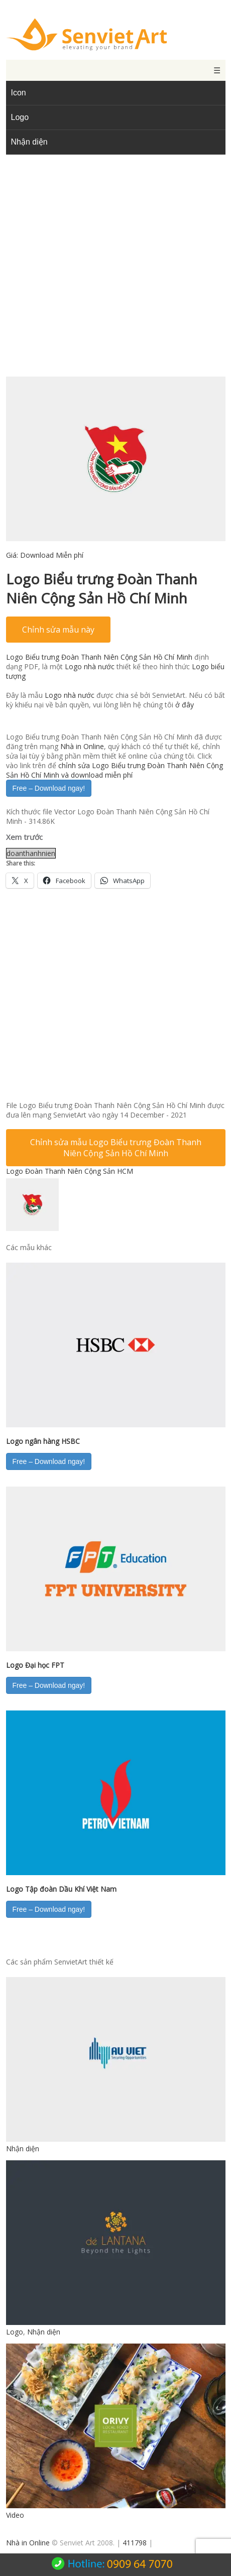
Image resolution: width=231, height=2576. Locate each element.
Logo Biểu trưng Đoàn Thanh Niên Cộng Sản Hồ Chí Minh (99, 657)
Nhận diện (29, 142)
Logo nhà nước (89, 666)
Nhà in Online (82, 746)
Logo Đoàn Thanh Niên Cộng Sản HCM (69, 1171)
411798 (135, 2542)
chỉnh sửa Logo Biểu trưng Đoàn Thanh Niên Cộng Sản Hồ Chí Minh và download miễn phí (114, 770)
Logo (20, 117)
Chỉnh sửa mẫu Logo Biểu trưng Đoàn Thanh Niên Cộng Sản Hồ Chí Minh (115, 1148)
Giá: (44, 555)
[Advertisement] (115, 273)
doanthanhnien (31, 853)
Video (15, 2515)
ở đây (184, 704)
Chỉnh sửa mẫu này (58, 629)
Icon (18, 92)
